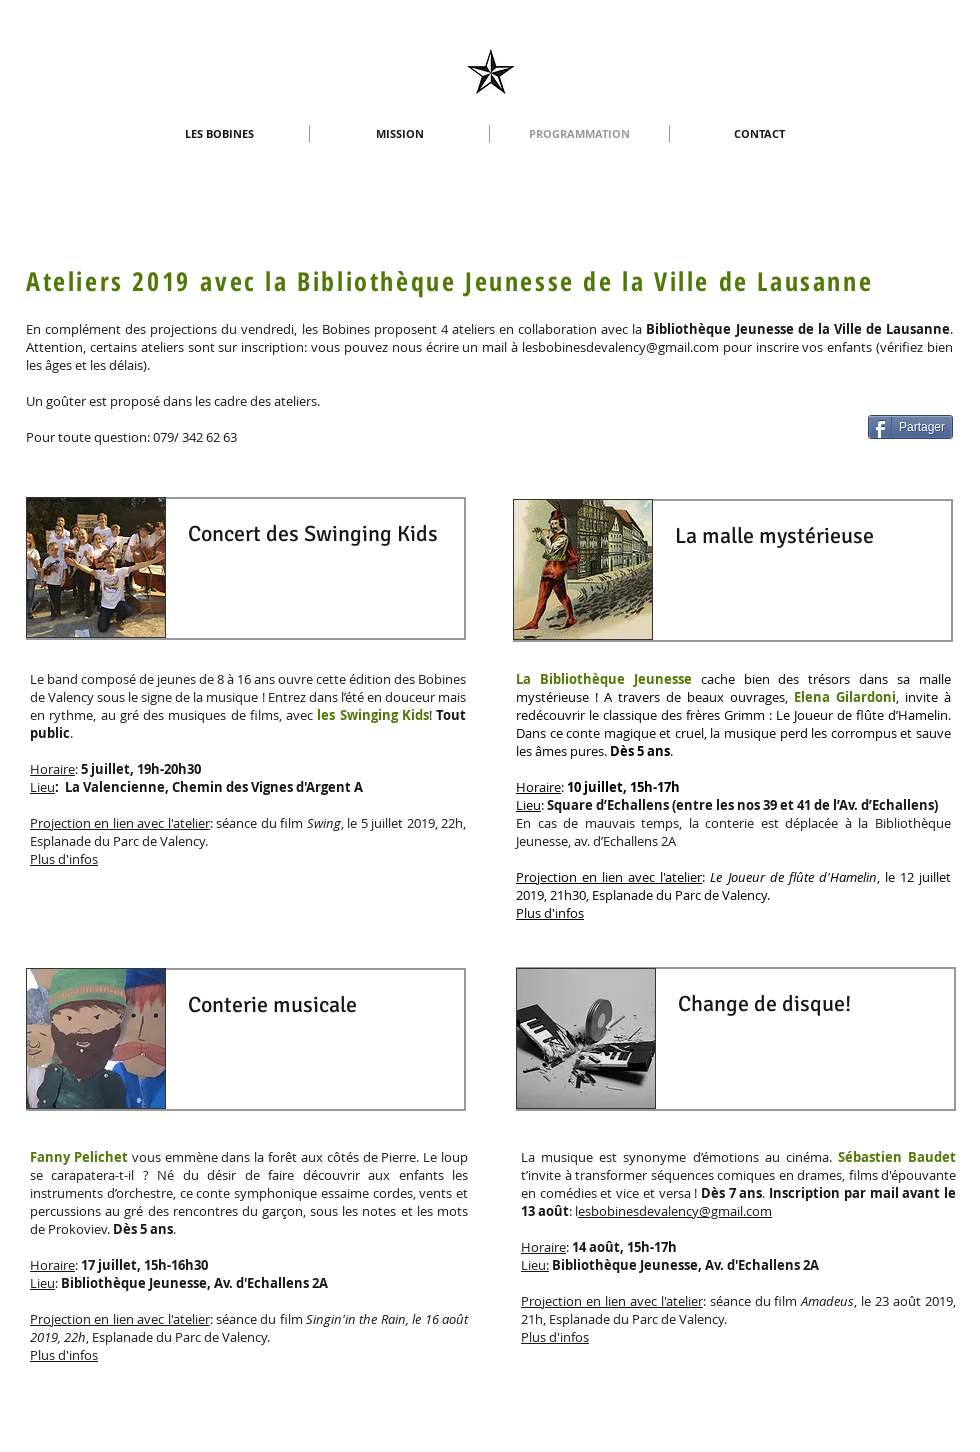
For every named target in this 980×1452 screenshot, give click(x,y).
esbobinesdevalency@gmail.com (675, 1211)
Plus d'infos (64, 859)
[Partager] (910, 427)
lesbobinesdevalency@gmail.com (620, 347)
